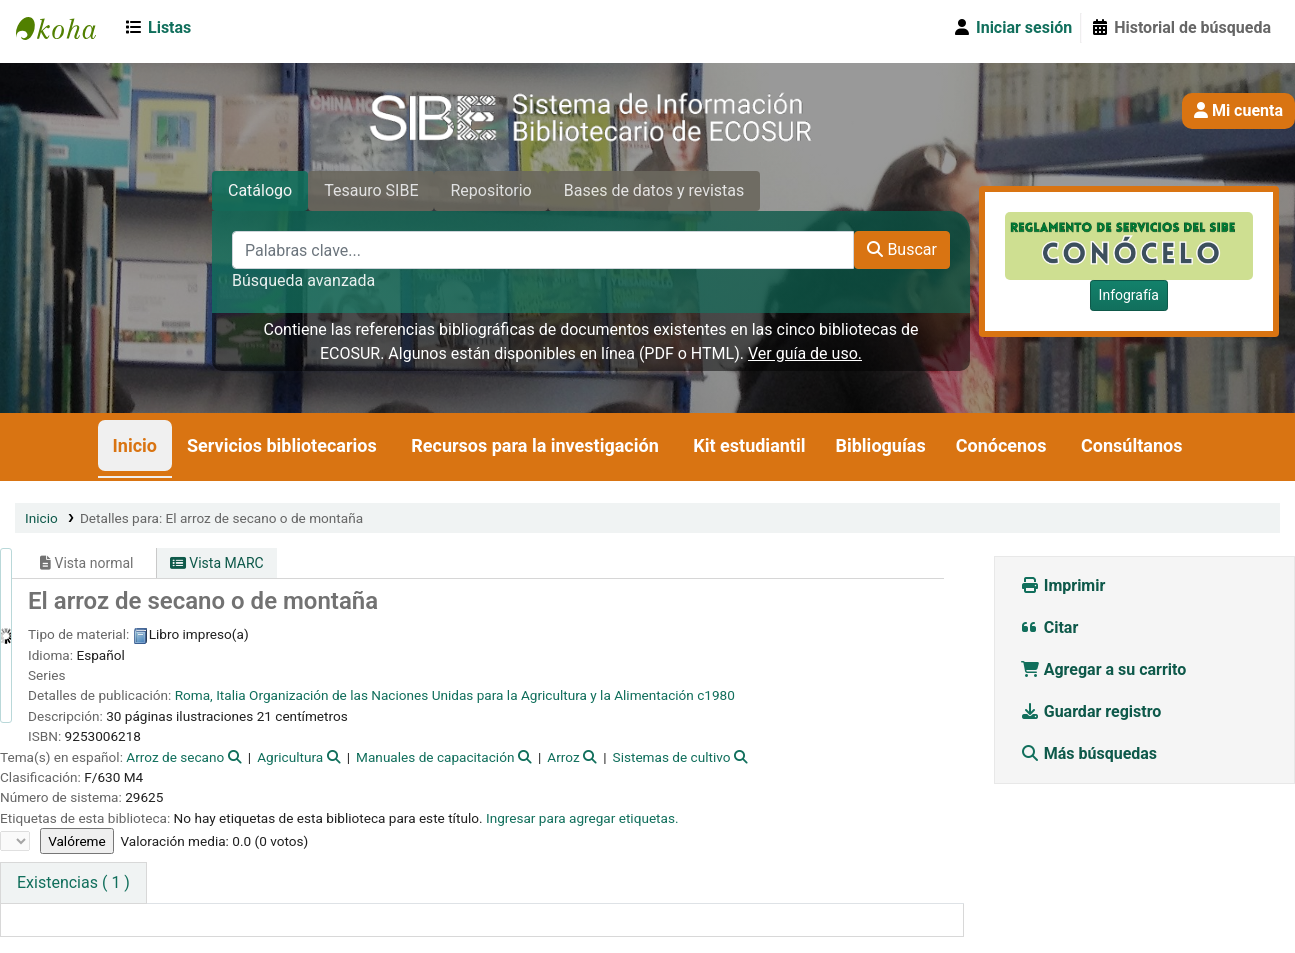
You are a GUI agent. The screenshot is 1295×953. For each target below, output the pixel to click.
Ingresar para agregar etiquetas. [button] (582, 818)
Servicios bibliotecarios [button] (282, 445)
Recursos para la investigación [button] (534, 445)
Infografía (1129, 295)
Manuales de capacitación (435, 757)
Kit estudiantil (749, 445)
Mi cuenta (1238, 110)
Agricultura (290, 757)
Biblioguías (880, 445)
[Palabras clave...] (543, 250)
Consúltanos (1131, 445)
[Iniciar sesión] (1012, 28)
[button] (161, 28)
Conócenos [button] (1001, 445)
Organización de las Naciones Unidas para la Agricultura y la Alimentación (471, 695)
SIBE (66, 28)
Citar (1049, 627)
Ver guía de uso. (805, 353)
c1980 (716, 695)
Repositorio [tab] (490, 190)
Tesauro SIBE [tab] (371, 190)
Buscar (902, 249)
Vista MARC (217, 563)
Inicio (135, 445)
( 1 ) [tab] (73, 882)
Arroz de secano (175, 757)
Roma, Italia (210, 695)
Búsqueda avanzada (303, 280)
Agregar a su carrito (1103, 669)
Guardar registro (1093, 711)
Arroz (563, 757)
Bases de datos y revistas (654, 190)
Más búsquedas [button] (1090, 753)
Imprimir (1063, 585)
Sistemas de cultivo (672, 757)
